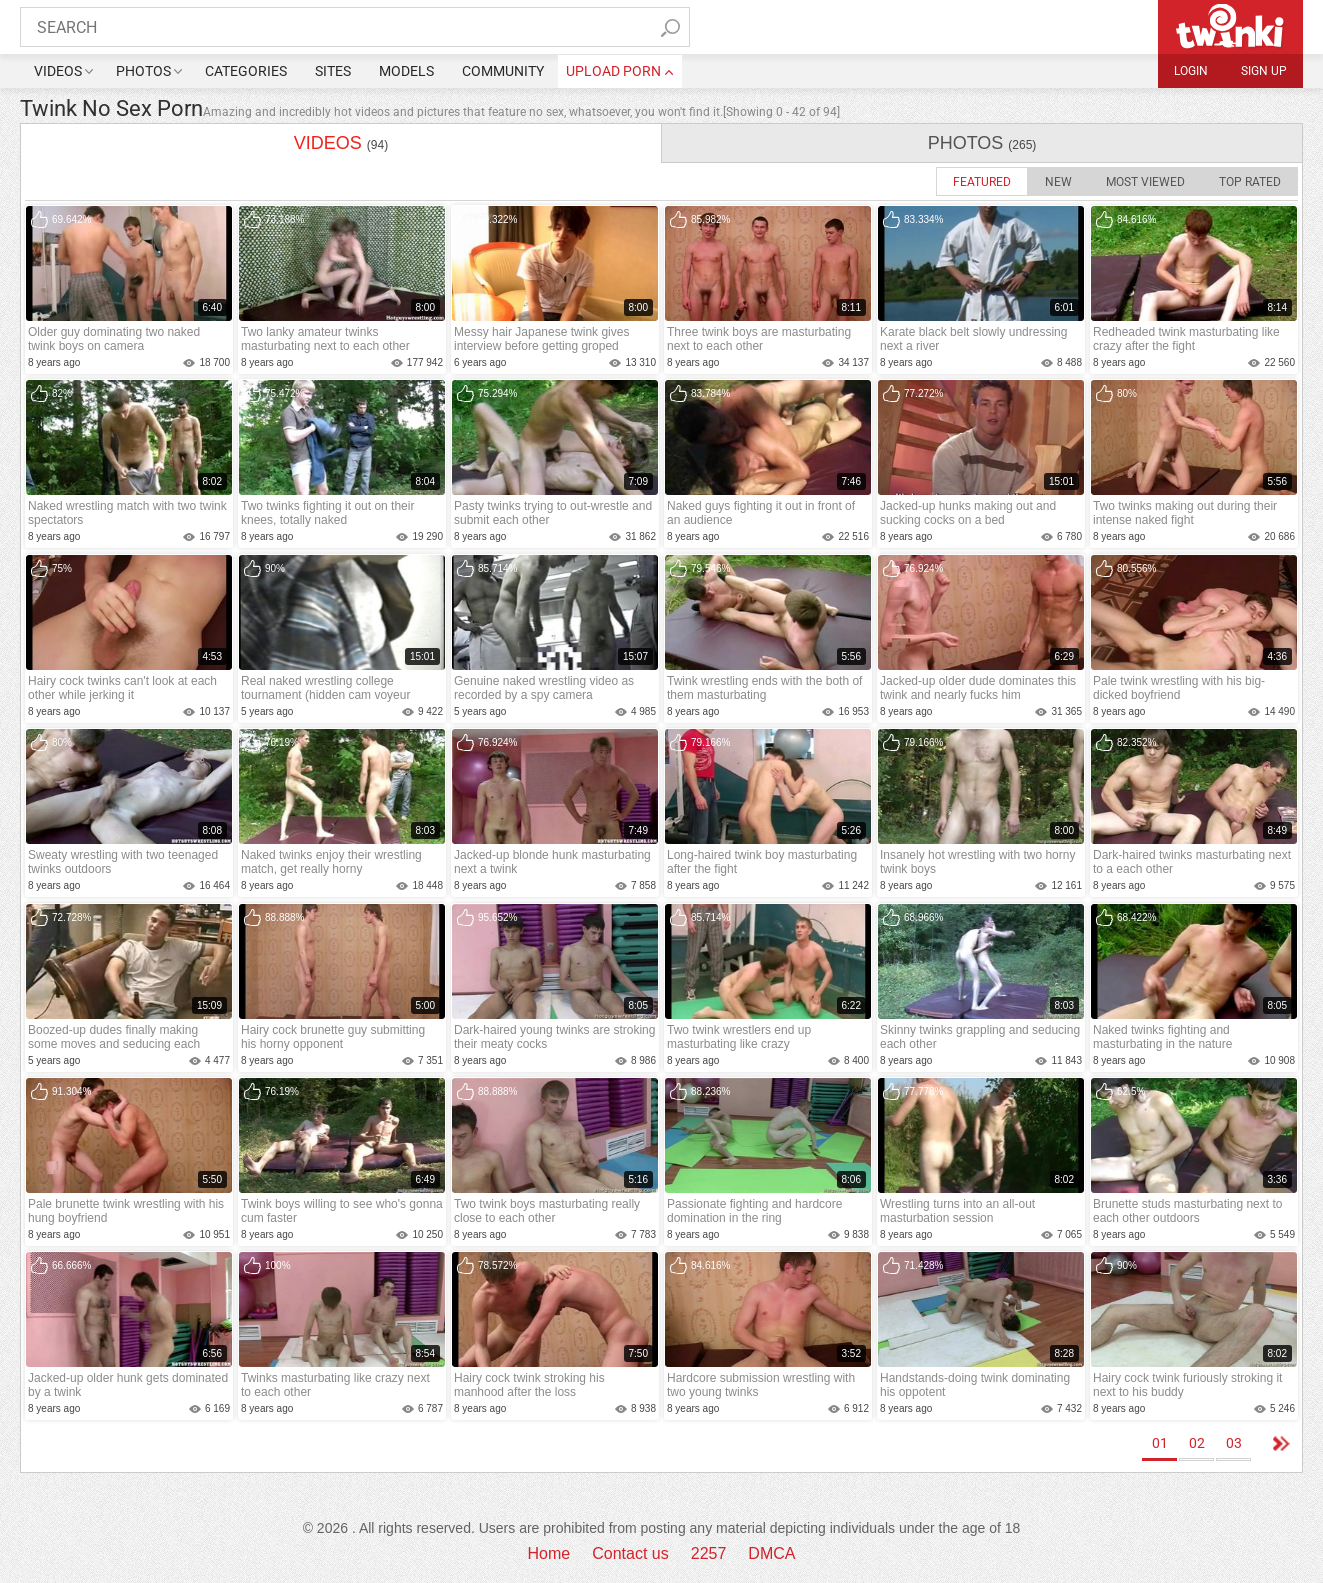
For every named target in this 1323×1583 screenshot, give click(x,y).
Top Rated (1250, 182)
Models (406, 71)
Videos (58, 71)
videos (341, 143)
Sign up (1264, 71)
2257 (709, 1553)
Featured (982, 182)
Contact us (630, 1553)
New (1058, 182)
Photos (143, 71)
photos (982, 143)
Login (1191, 71)
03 (1234, 1443)
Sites (333, 71)
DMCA (771, 1553)
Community (503, 71)
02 (1197, 1443)
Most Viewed (1145, 182)
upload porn (613, 71)
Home (549, 1553)
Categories (246, 71)
